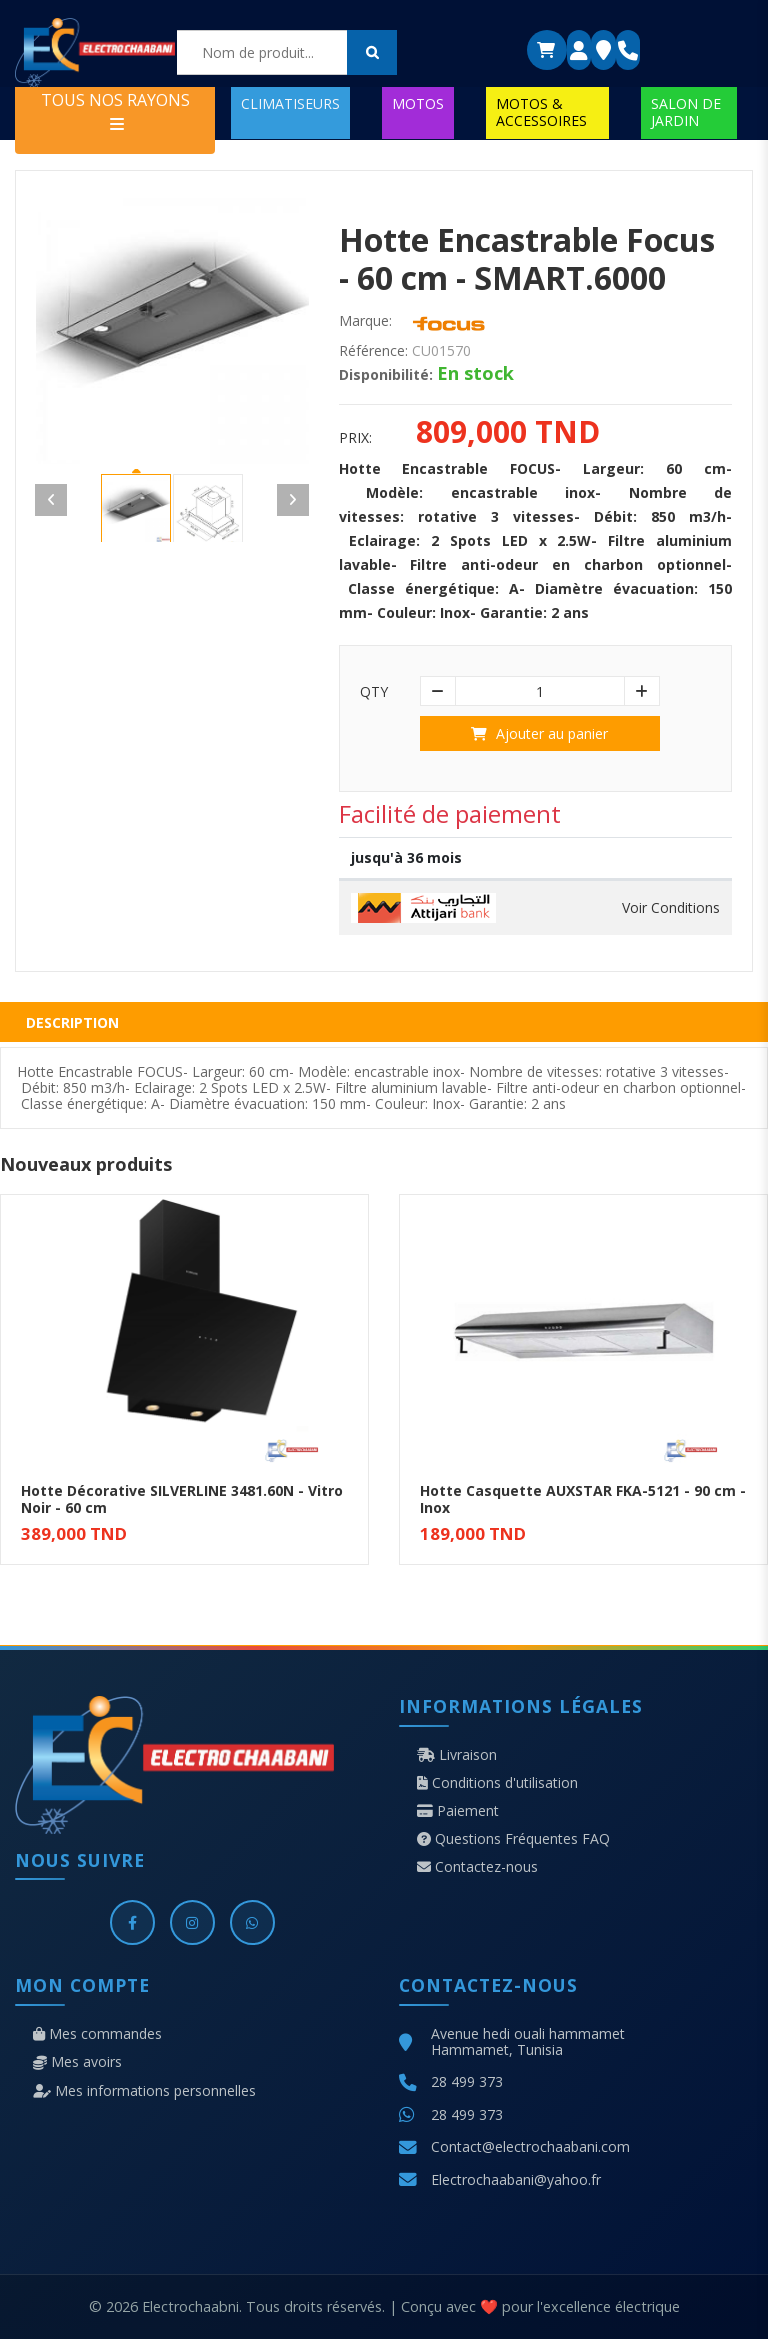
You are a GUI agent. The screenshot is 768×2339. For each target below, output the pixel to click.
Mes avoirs (77, 2062)
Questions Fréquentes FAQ (513, 1839)
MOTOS (418, 103)
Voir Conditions (671, 908)
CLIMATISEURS (290, 103)
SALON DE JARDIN (686, 111)
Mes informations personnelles (144, 2091)
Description (72, 1022)
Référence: (373, 351)
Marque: (365, 321)
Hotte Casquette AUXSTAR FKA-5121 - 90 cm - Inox (583, 1499)
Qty (374, 692)
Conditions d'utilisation (497, 1783)
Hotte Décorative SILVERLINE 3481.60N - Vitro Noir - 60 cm (182, 1499)
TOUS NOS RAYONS (115, 110)
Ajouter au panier (539, 733)
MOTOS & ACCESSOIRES (541, 111)
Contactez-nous (477, 1867)
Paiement (458, 1811)
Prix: (355, 438)
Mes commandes (97, 2034)
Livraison (457, 1755)
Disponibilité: (386, 375)
